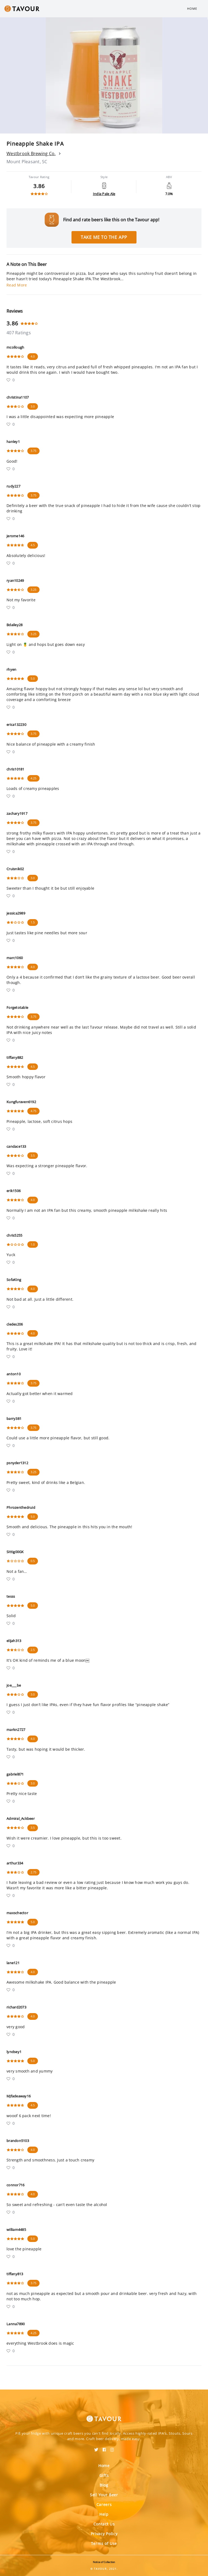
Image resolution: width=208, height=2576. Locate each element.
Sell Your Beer (104, 2494)
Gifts (104, 2475)
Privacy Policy (104, 2533)
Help (104, 2514)
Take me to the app (104, 237)
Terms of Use (104, 2543)
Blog (104, 2485)
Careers (104, 2504)
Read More (16, 285)
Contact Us (104, 2524)
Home (192, 8)
